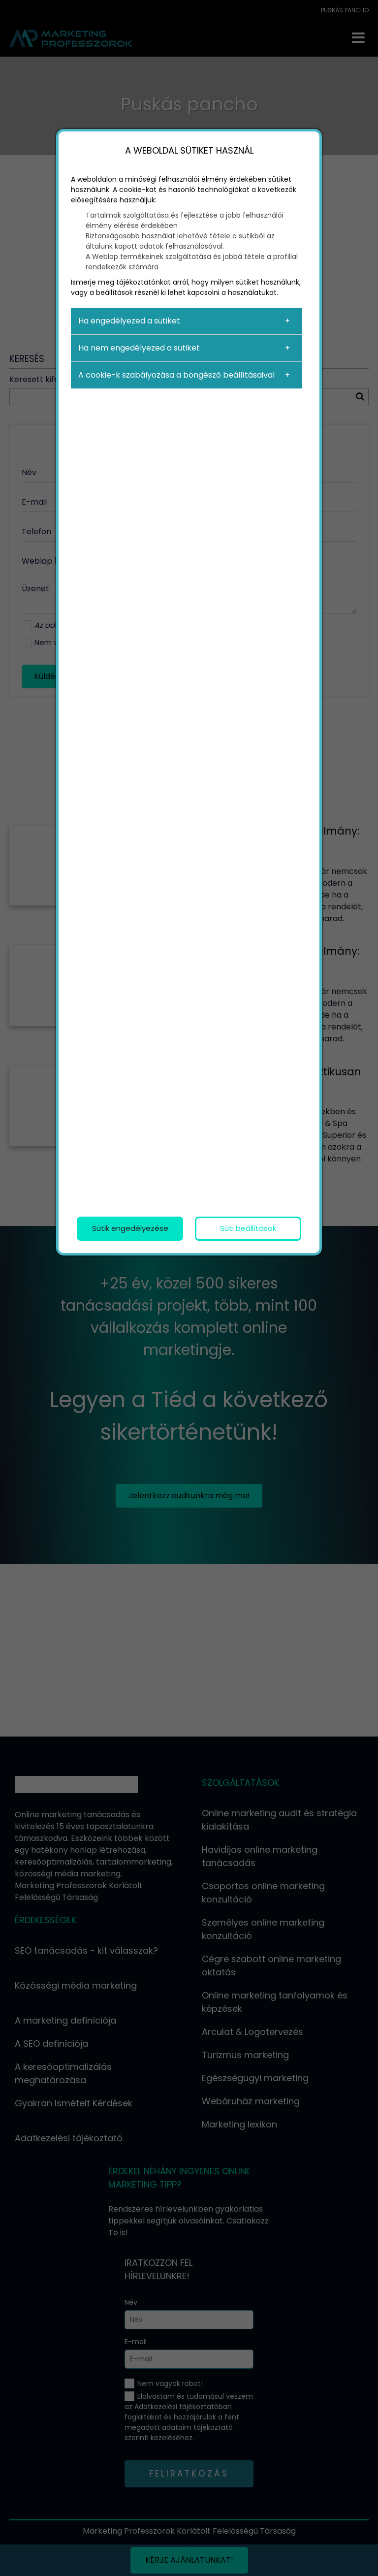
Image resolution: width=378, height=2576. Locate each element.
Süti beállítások (248, 1228)
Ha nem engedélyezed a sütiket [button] (139, 348)
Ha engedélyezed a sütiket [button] (129, 320)
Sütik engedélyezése (130, 1228)
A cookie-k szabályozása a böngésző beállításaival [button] (176, 375)
